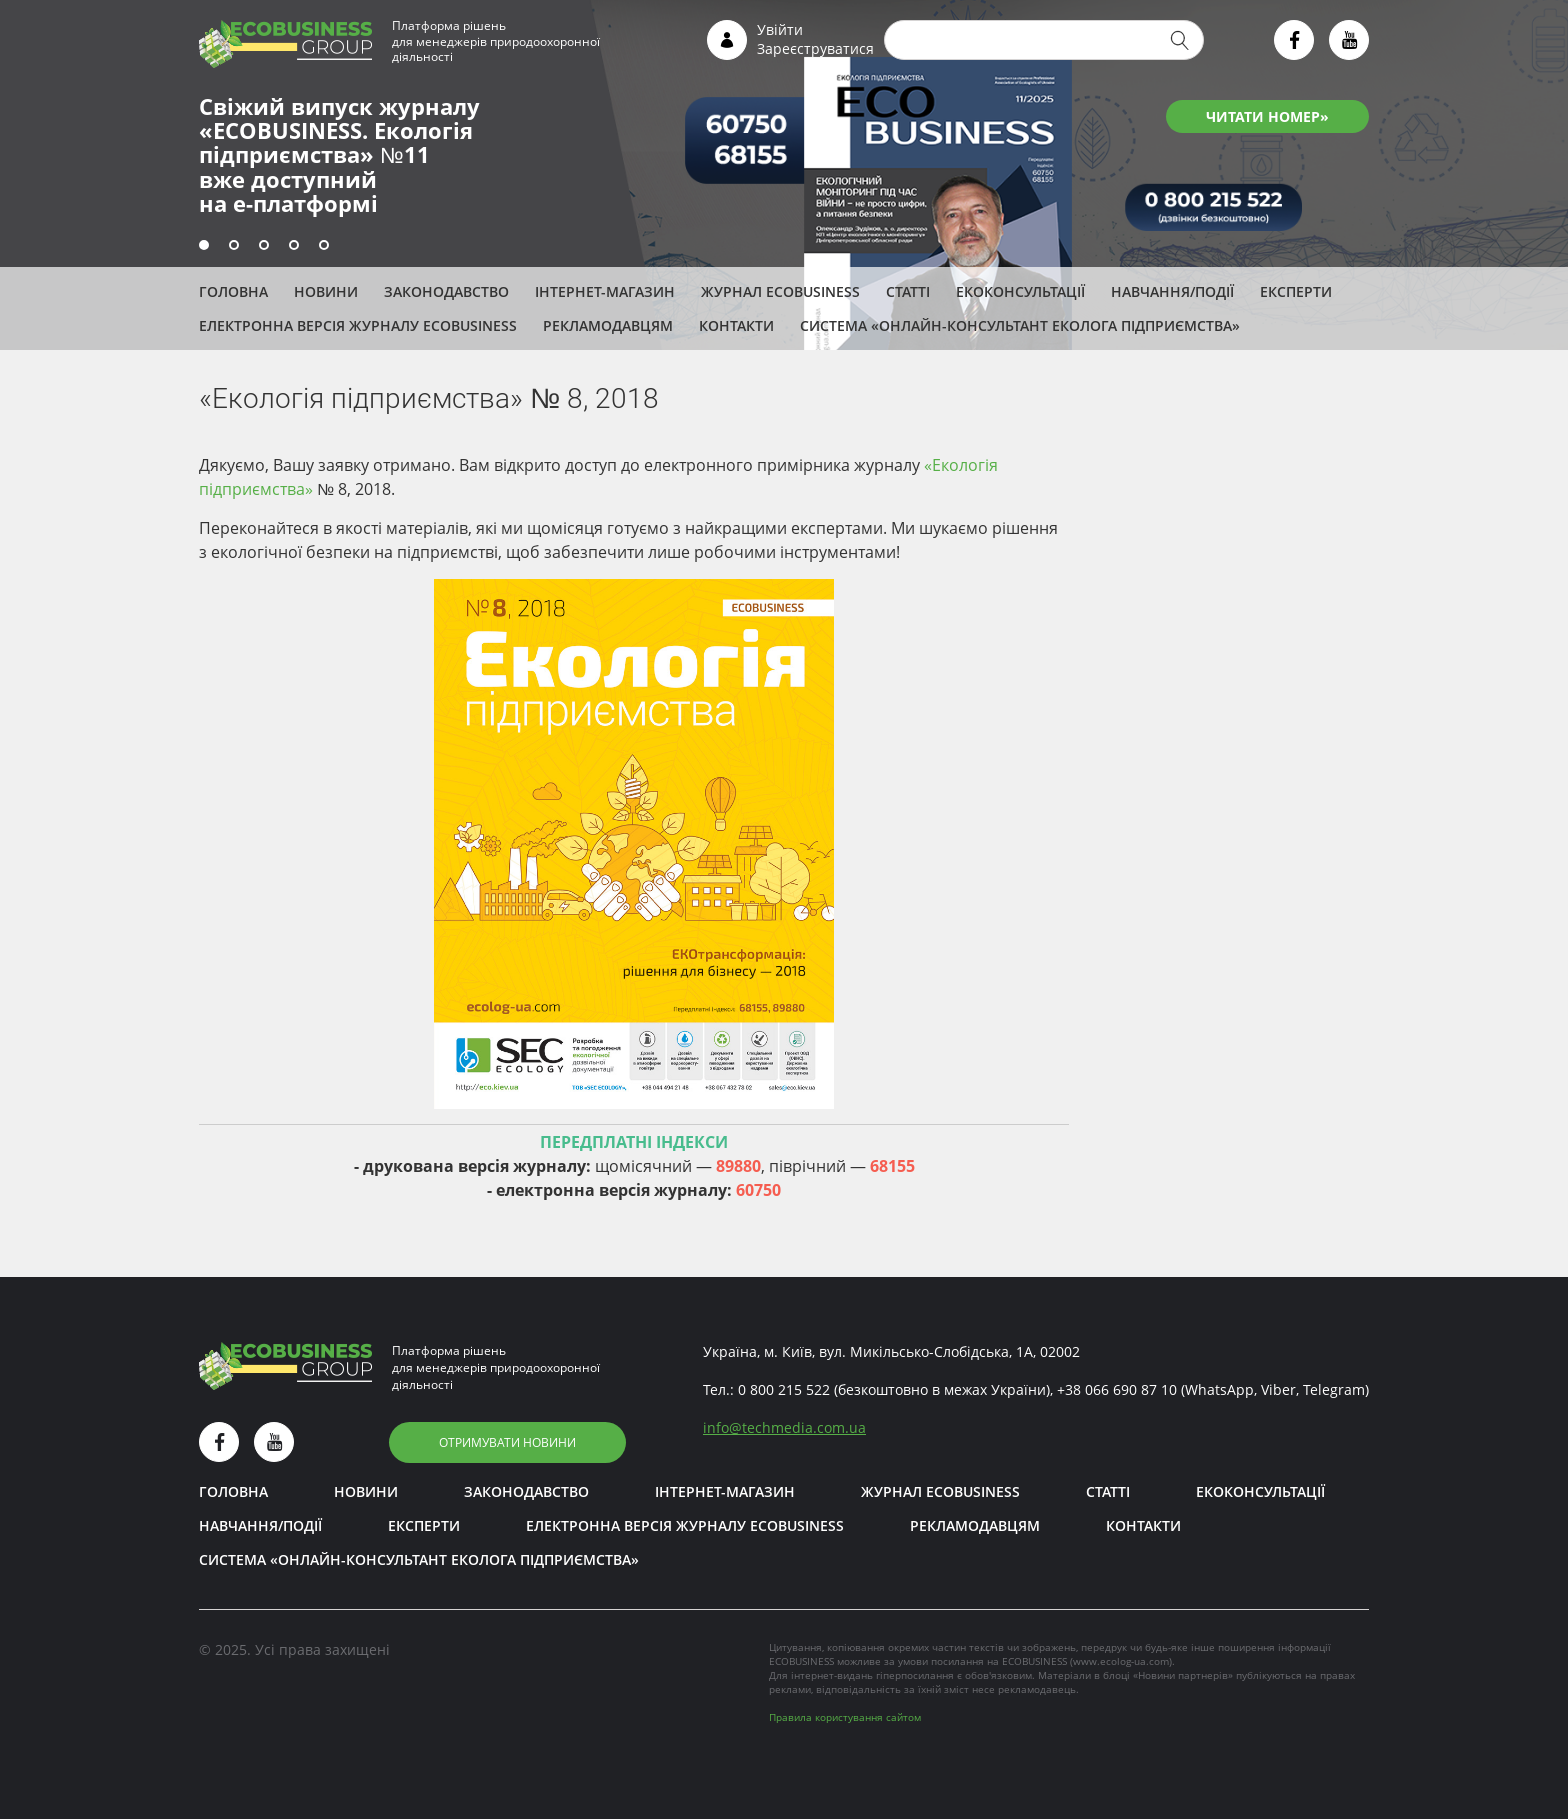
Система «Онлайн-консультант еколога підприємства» (1020, 325)
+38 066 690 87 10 (1117, 1389)
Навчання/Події (1172, 291)
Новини (326, 291)
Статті (908, 291)
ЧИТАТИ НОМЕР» (1267, 116)
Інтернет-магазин (605, 291)
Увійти (780, 29)
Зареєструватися (815, 48)
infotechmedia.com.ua (784, 1427)
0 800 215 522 (784, 1389)
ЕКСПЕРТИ (1296, 291)
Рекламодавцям (608, 325)
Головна (233, 291)
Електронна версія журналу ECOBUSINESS (358, 325)
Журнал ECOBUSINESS (780, 291)
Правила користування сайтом (845, 1717)
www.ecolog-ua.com (1121, 1661)
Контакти (736, 325)
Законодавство (446, 291)
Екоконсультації (1020, 291)
